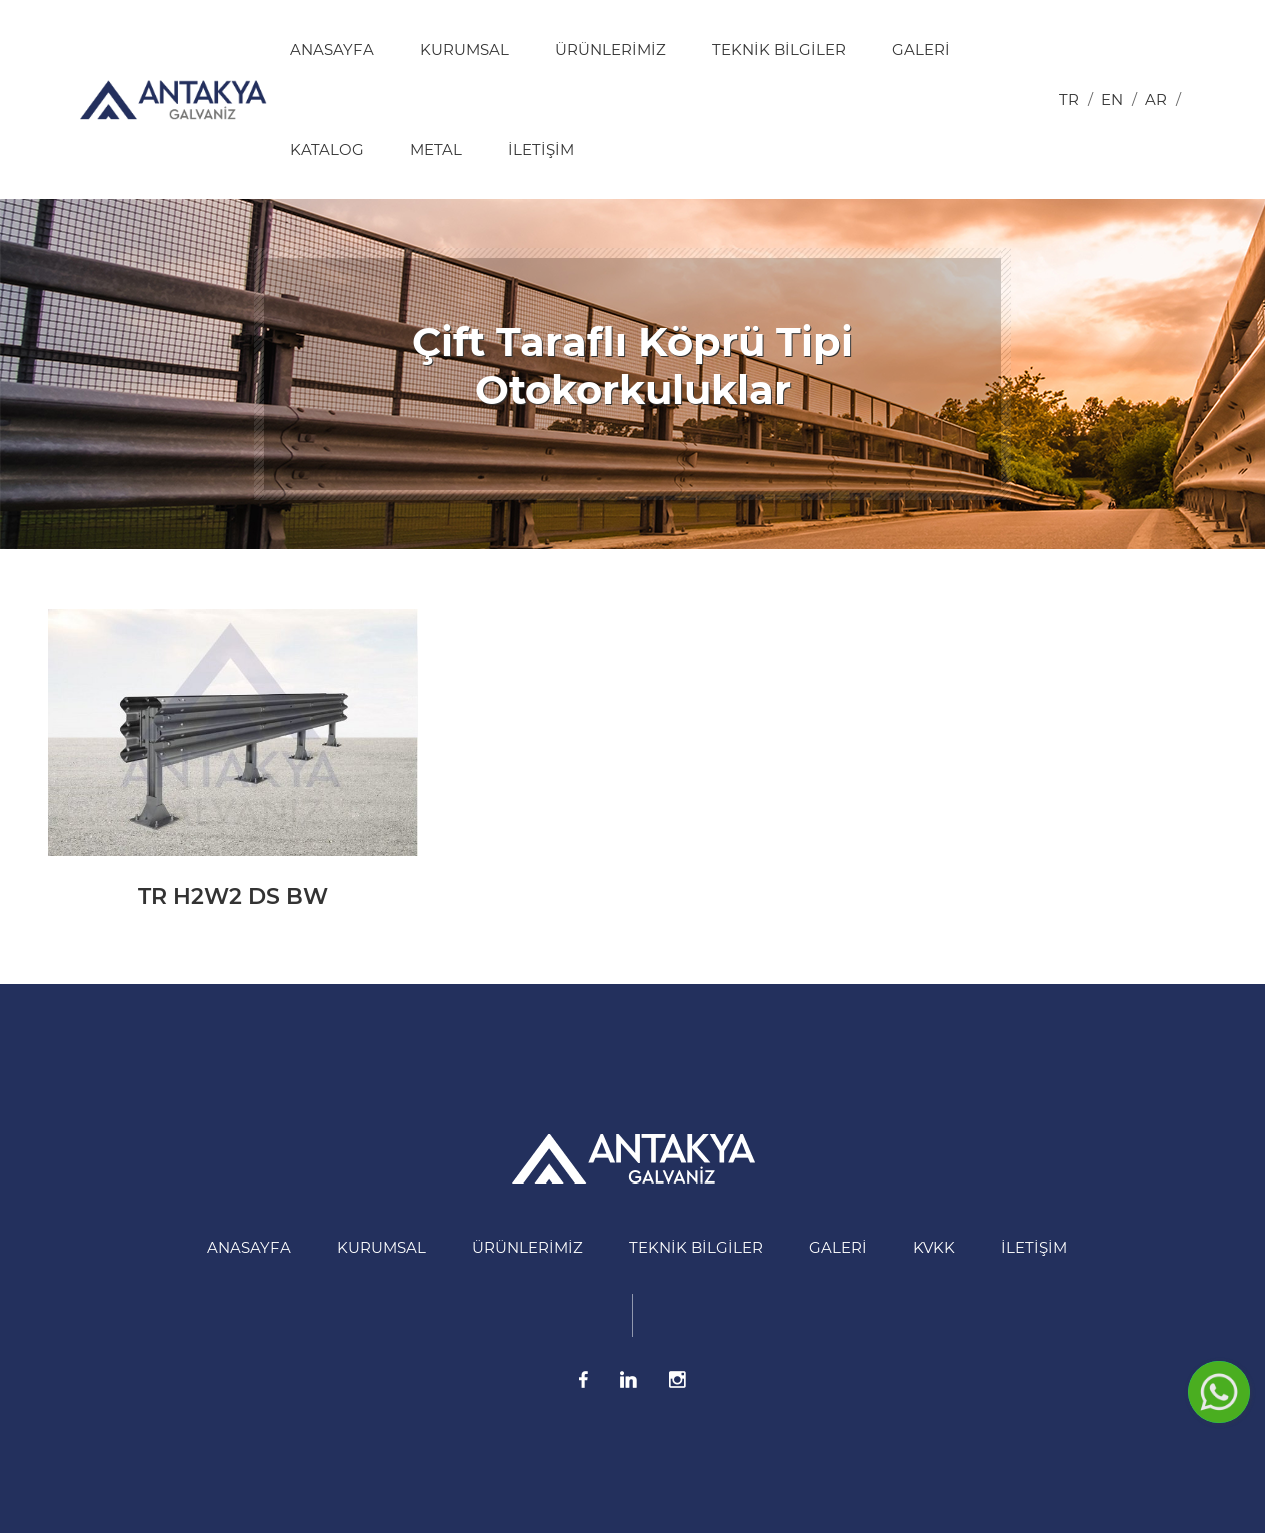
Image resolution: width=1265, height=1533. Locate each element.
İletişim (541, 149)
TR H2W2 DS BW (233, 896)
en (1112, 99)
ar (1156, 99)
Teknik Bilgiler (779, 49)
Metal (436, 149)
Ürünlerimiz (610, 49)
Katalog (327, 149)
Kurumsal (464, 49)
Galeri (921, 49)
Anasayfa (332, 49)
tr (1069, 99)
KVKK (934, 1247)
